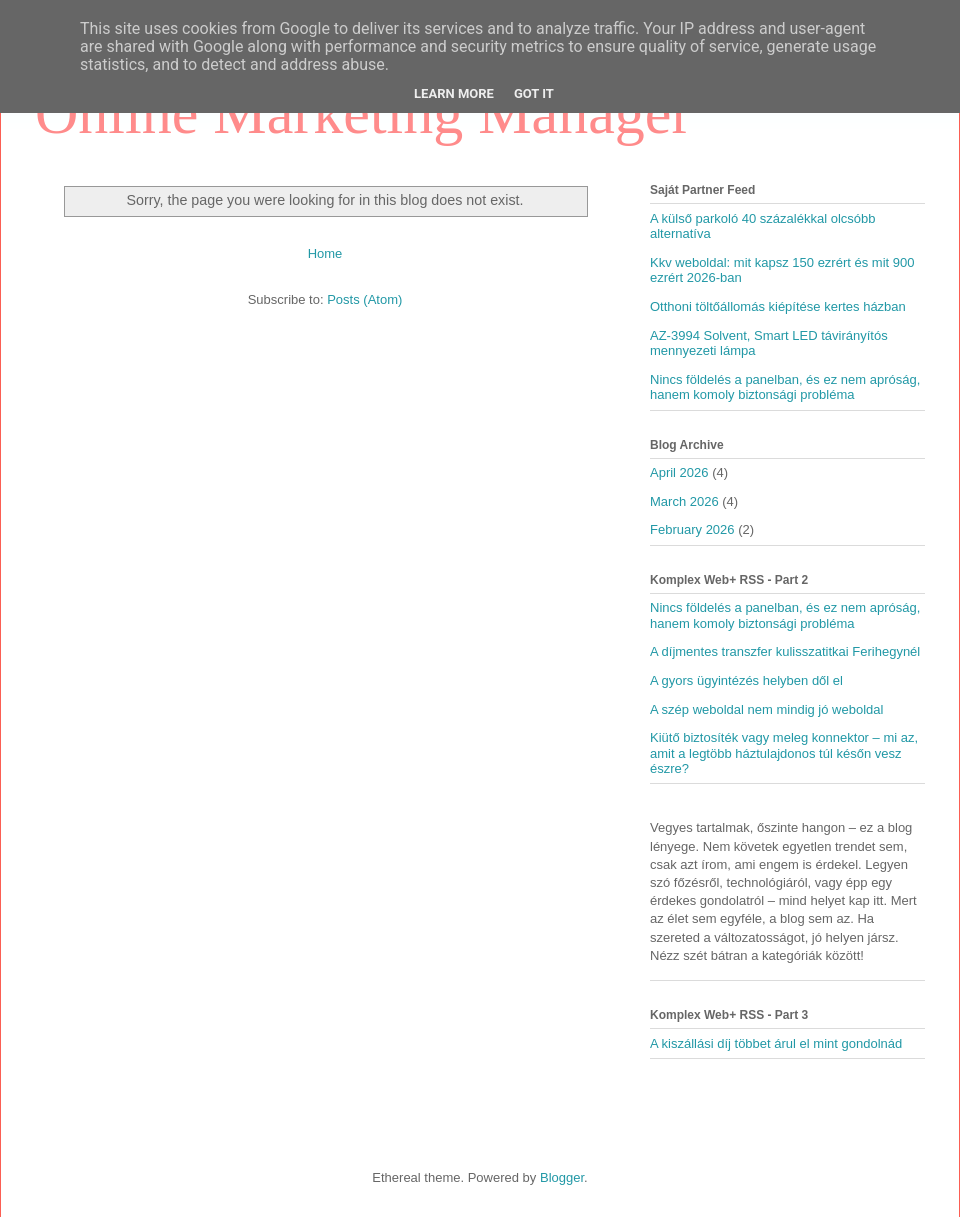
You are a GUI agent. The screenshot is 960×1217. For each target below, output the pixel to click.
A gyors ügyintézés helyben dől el (746, 680)
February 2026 (692, 529)
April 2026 (679, 472)
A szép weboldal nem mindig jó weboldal (766, 709)
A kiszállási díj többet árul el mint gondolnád (776, 1043)
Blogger (562, 1177)
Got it (534, 93)
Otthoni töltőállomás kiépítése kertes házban (778, 306)
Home (325, 253)
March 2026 (684, 501)
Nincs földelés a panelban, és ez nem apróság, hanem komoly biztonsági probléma (785, 387)
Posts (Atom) (364, 299)
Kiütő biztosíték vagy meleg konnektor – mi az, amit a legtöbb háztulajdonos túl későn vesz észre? (784, 753)
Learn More (454, 93)
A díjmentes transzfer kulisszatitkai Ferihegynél (785, 651)
